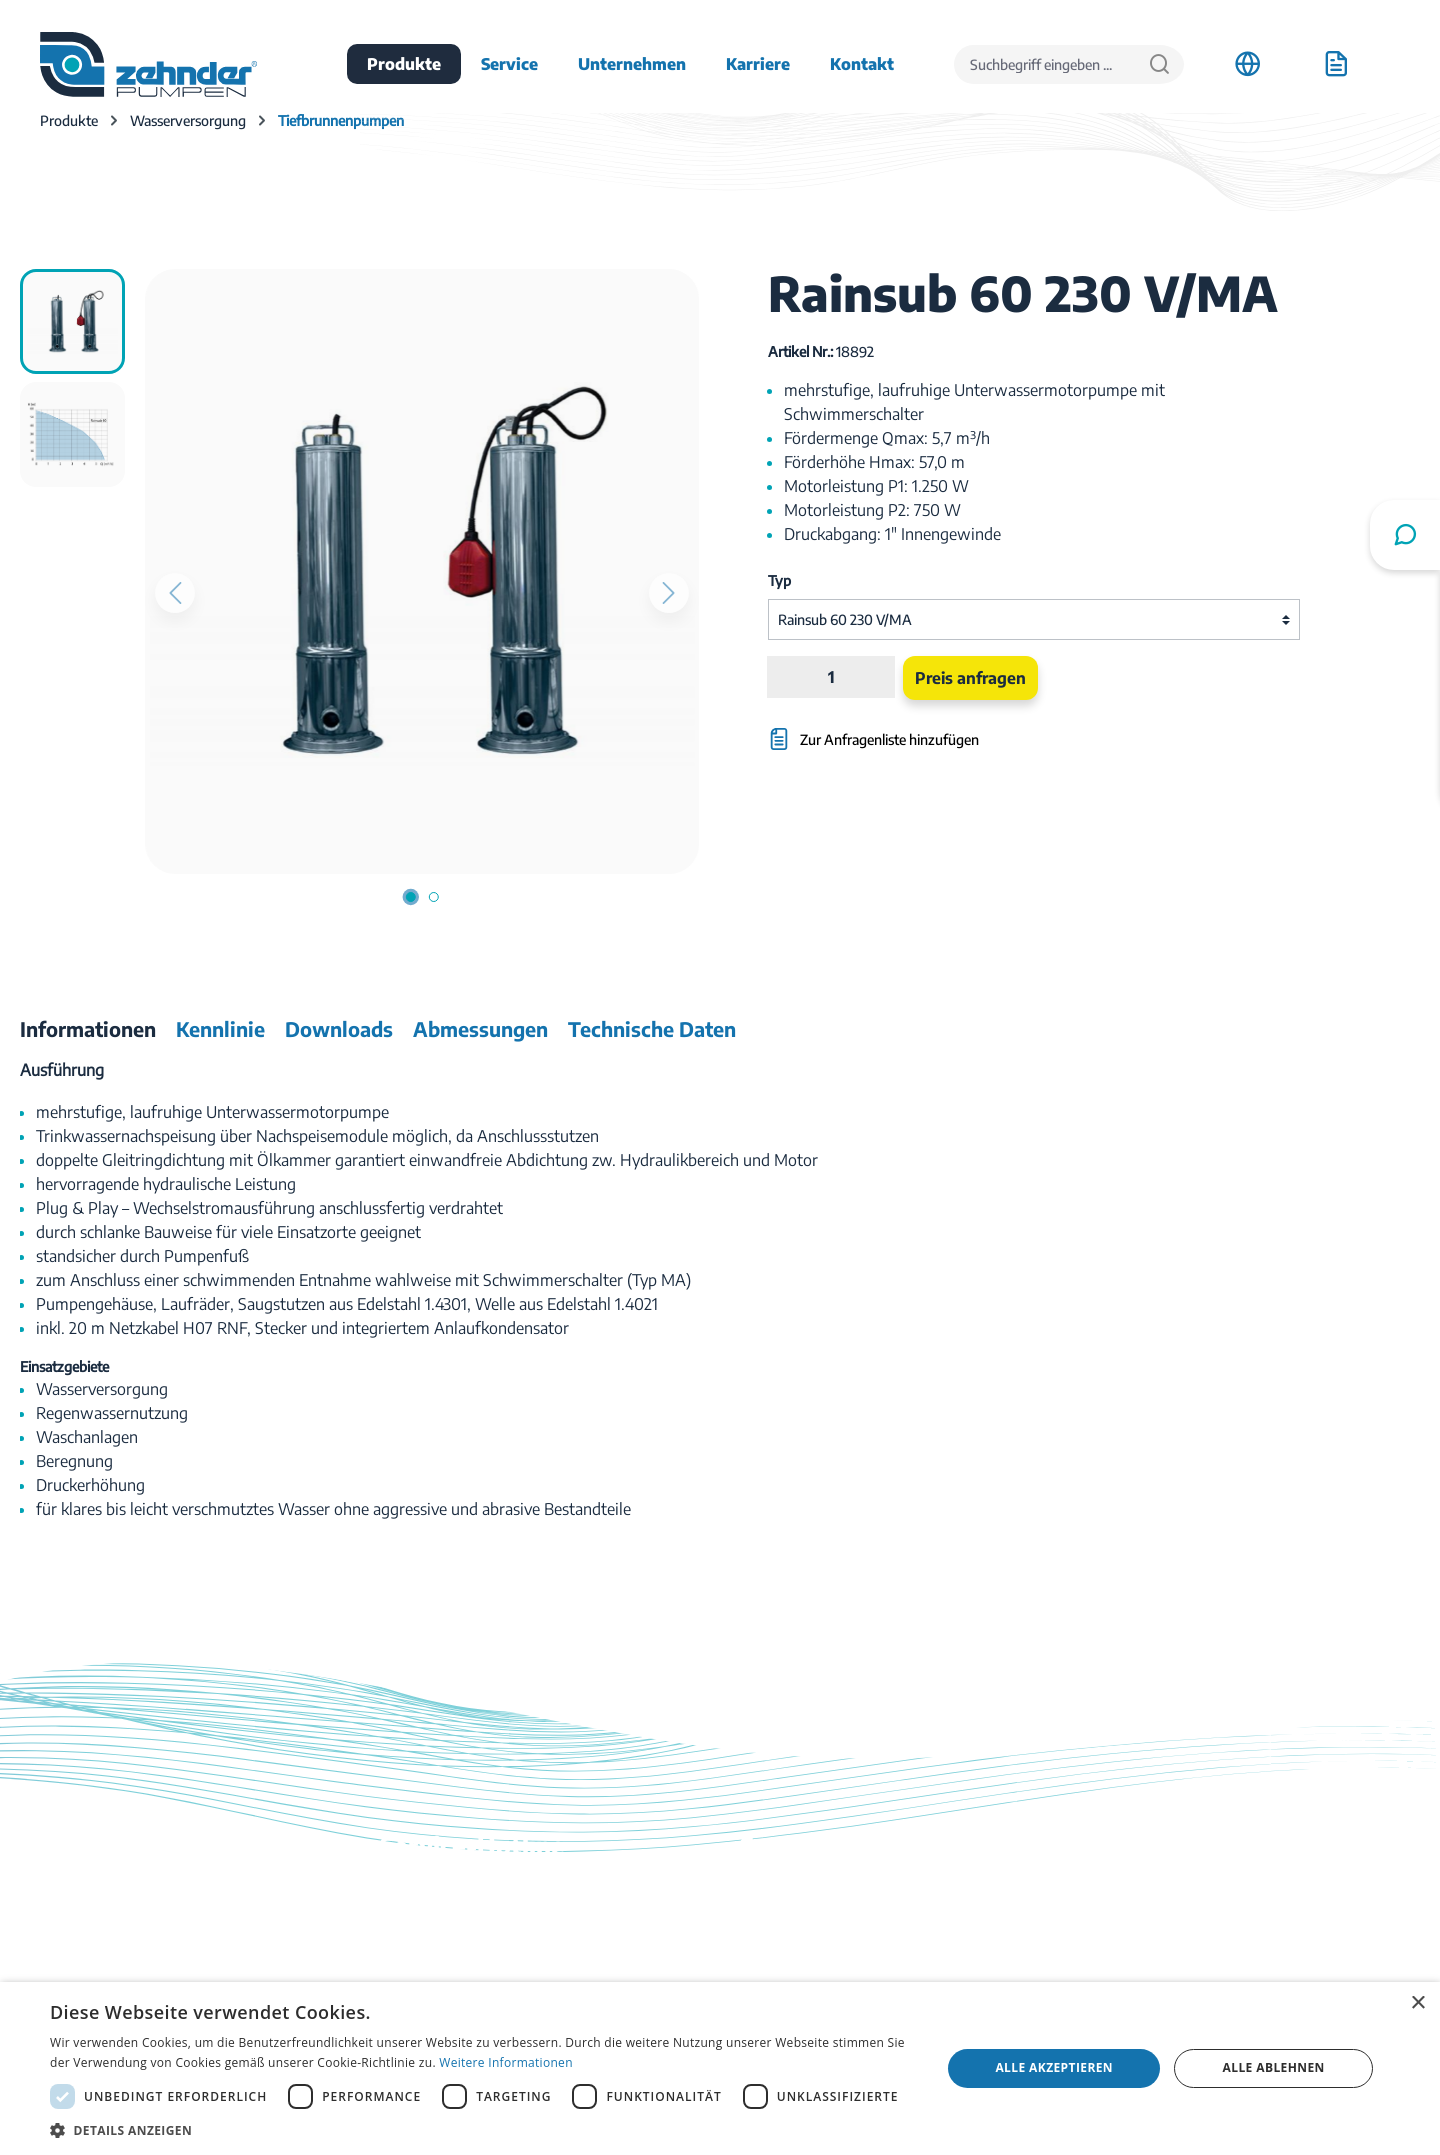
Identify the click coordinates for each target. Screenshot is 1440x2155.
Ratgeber (772, 1977)
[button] (482, 2130)
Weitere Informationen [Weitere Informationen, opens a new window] (506, 2062)
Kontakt (768, 1921)
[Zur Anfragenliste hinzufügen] (944, 729)
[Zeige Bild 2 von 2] (434, 897)
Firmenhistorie (1151, 1949)
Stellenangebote (1157, 1921)
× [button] (1417, 2003)
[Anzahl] (831, 677)
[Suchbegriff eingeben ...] (1045, 64)
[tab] (88, 1029)
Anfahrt (1127, 1893)
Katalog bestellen (800, 1949)
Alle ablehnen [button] (1274, 2067)
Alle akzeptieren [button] (1054, 2067)
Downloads (780, 1893)
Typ (779, 580)
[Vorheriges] (175, 593)
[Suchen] (1159, 64)
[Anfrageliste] (1336, 64)
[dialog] (720, 2068)
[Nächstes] (669, 593)
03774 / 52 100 (431, 1937)
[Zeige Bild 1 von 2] (411, 897)
